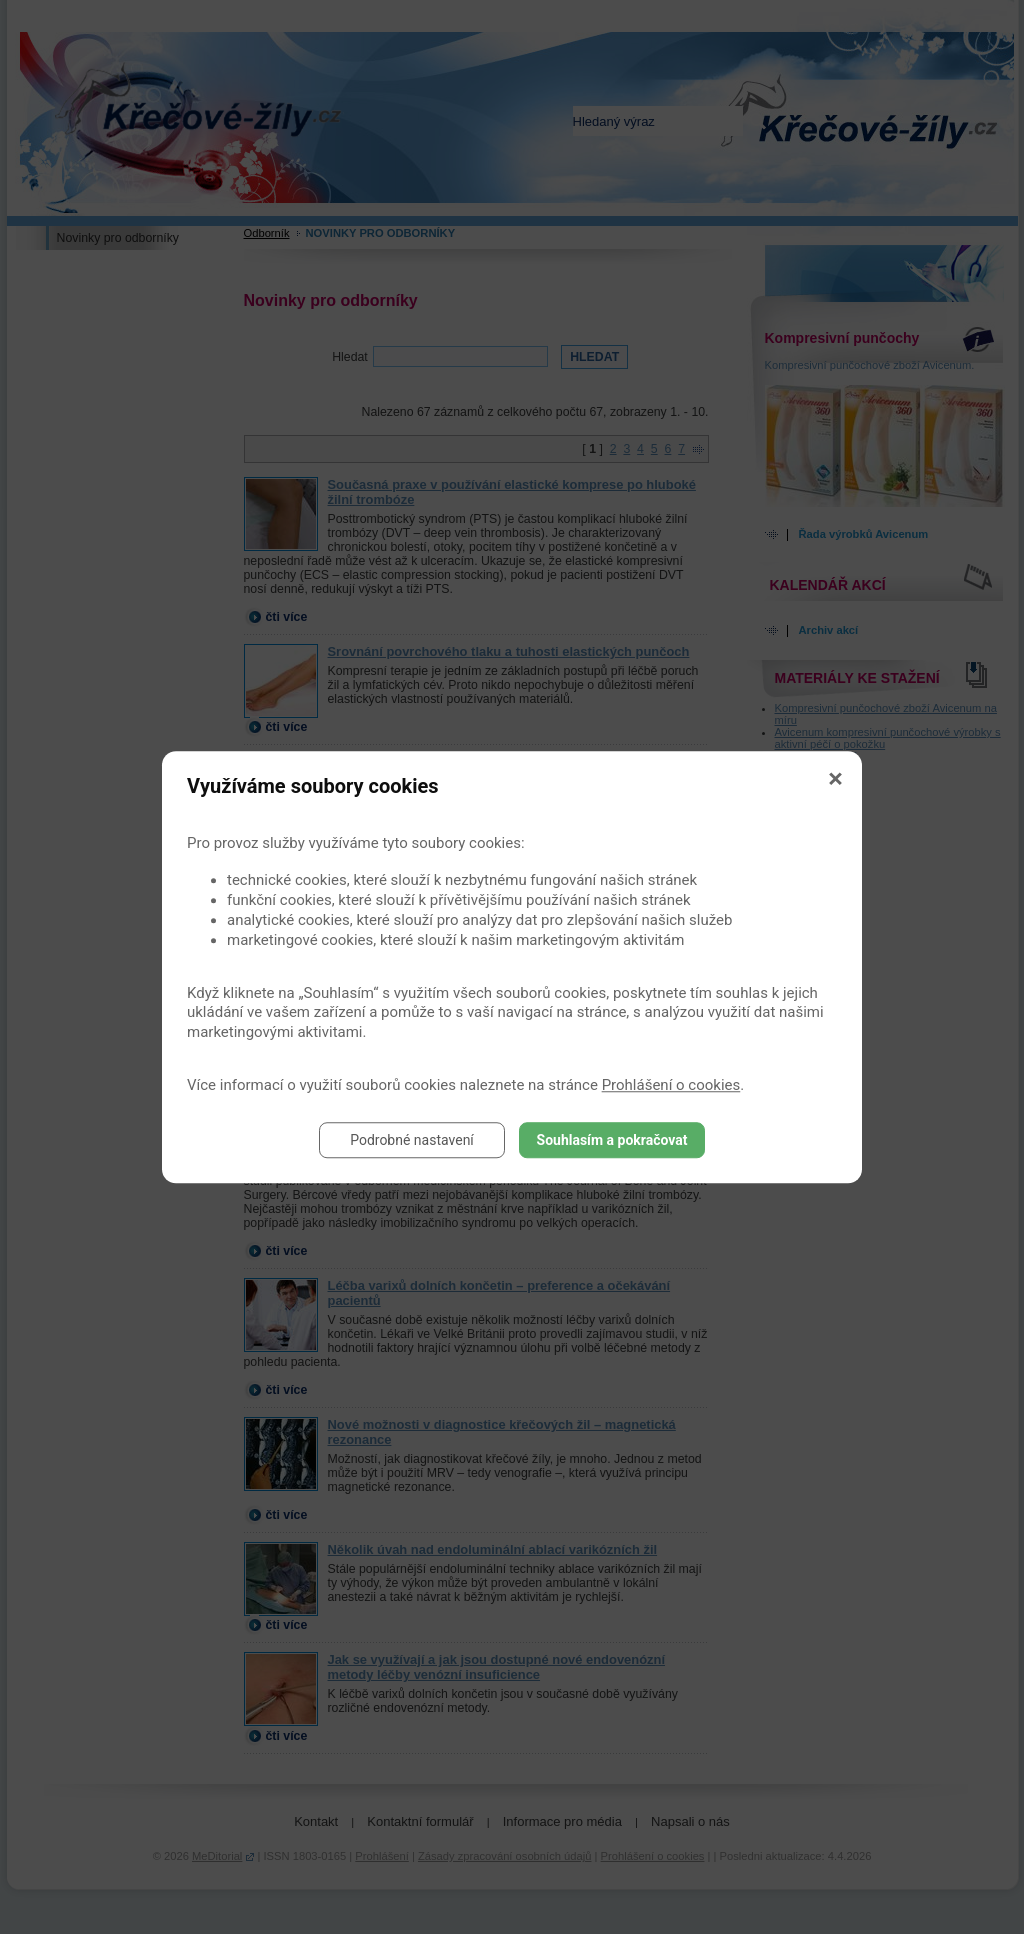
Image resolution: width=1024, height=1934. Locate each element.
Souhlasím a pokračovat (612, 1140)
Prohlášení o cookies (671, 1085)
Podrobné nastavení (412, 1140)
